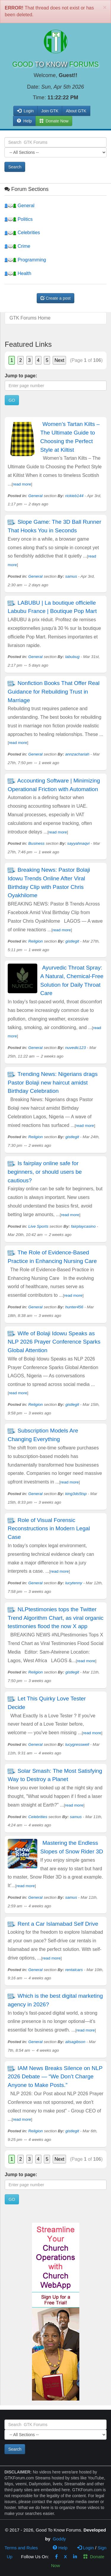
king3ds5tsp (76, 1493)
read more (22, 484)
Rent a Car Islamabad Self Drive (57, 1924)
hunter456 (74, 1307)
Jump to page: (21, 375)
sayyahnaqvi (78, 843)
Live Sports (38, 1226)
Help (24, 121)
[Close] (105, 7)
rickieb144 (74, 496)
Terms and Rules (21, 2547)
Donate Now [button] (54, 121)
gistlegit (72, 941)
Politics (18, 219)
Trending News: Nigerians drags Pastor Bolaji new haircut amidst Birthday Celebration (53, 1082)
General (19, 205)
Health (17, 273)
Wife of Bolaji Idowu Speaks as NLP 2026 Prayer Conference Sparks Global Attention (54, 1342)
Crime (17, 246)
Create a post (56, 298)
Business (36, 843)
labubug (72, 656)
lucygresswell (77, 1744)
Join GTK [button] (49, 110)
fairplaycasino (83, 1226)
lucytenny (73, 1583)
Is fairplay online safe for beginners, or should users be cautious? (45, 1172)
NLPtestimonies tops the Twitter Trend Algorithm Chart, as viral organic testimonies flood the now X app (55, 1618)
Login (85, 2547)
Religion (35, 941)
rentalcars (74, 1969)
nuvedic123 (75, 1047)
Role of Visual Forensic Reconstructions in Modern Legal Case (49, 1528)
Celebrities (22, 232)
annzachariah (77, 754)
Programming (25, 259)
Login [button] (25, 110)
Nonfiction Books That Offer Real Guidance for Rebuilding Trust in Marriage (53, 691)
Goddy (59, 2538)
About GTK (76, 110)
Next (59, 360)
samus (71, 576)
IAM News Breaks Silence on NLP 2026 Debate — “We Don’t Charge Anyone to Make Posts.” (55, 2076)
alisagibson (75, 2042)
